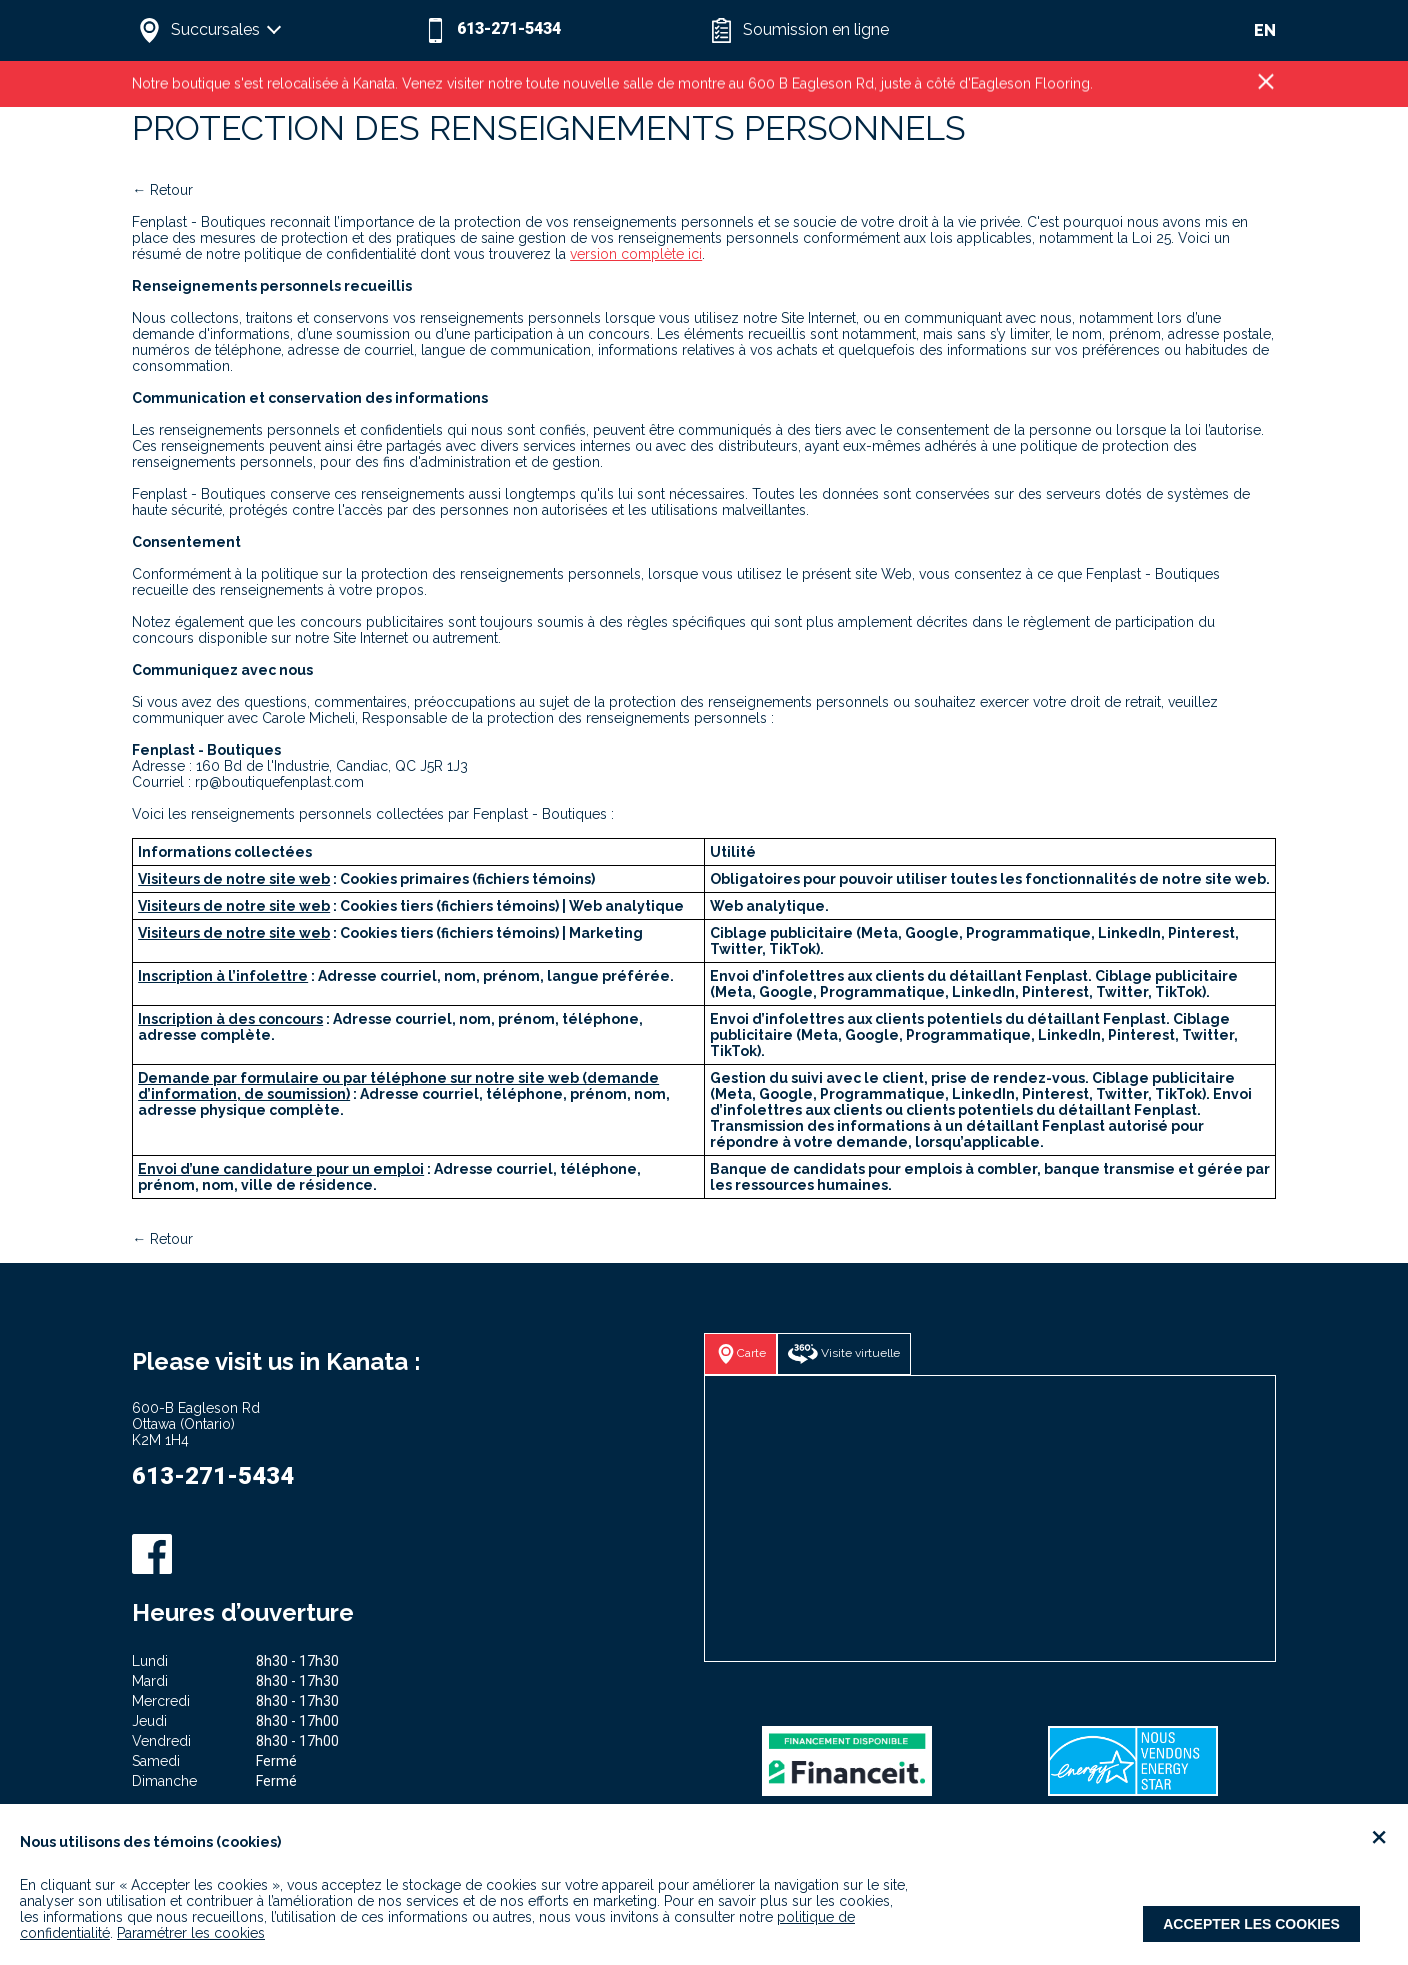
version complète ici (636, 254)
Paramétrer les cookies (191, 1933)
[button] (275, 30)
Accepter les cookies (1251, 1924)
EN (1265, 30)
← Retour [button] (162, 190)
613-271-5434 (213, 1476)
